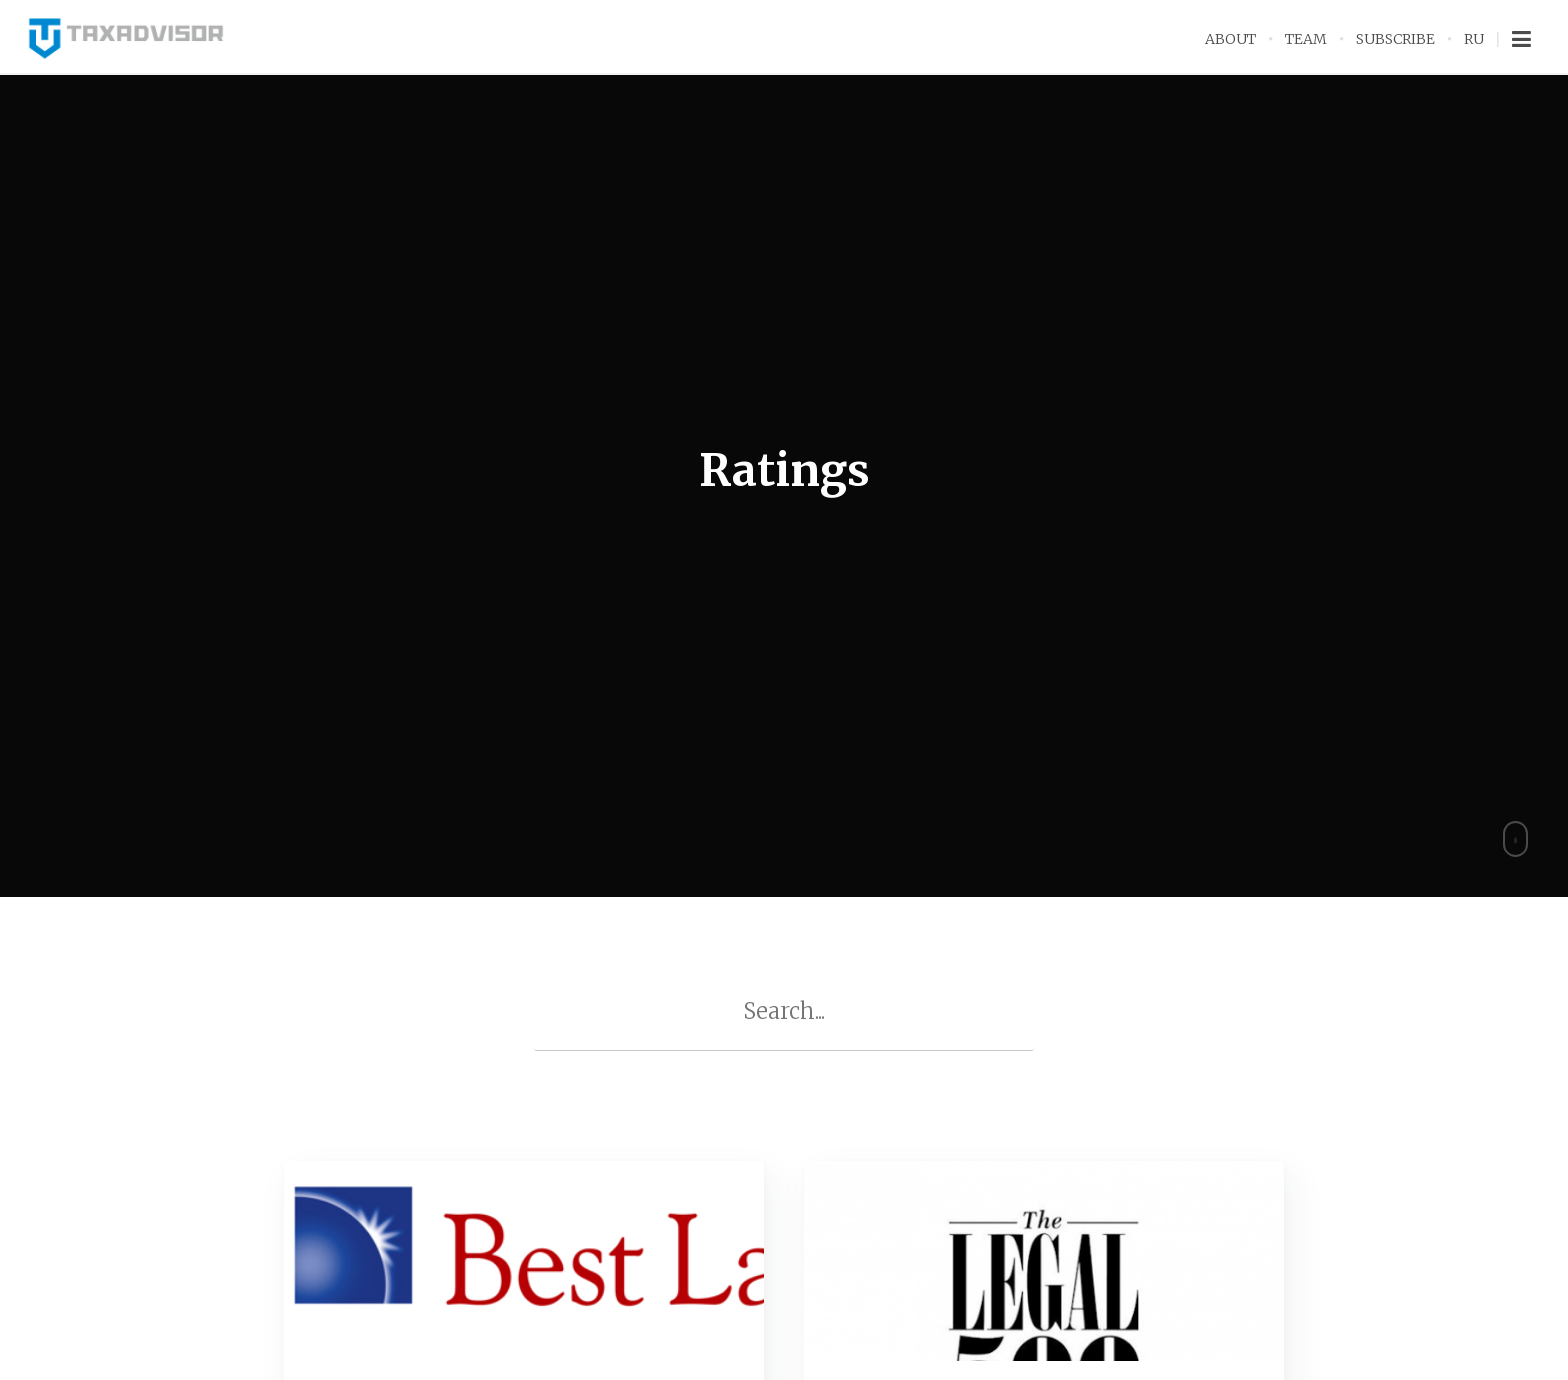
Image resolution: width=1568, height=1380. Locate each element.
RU (1474, 39)
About (1230, 39)
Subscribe (1395, 39)
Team (1306, 39)
